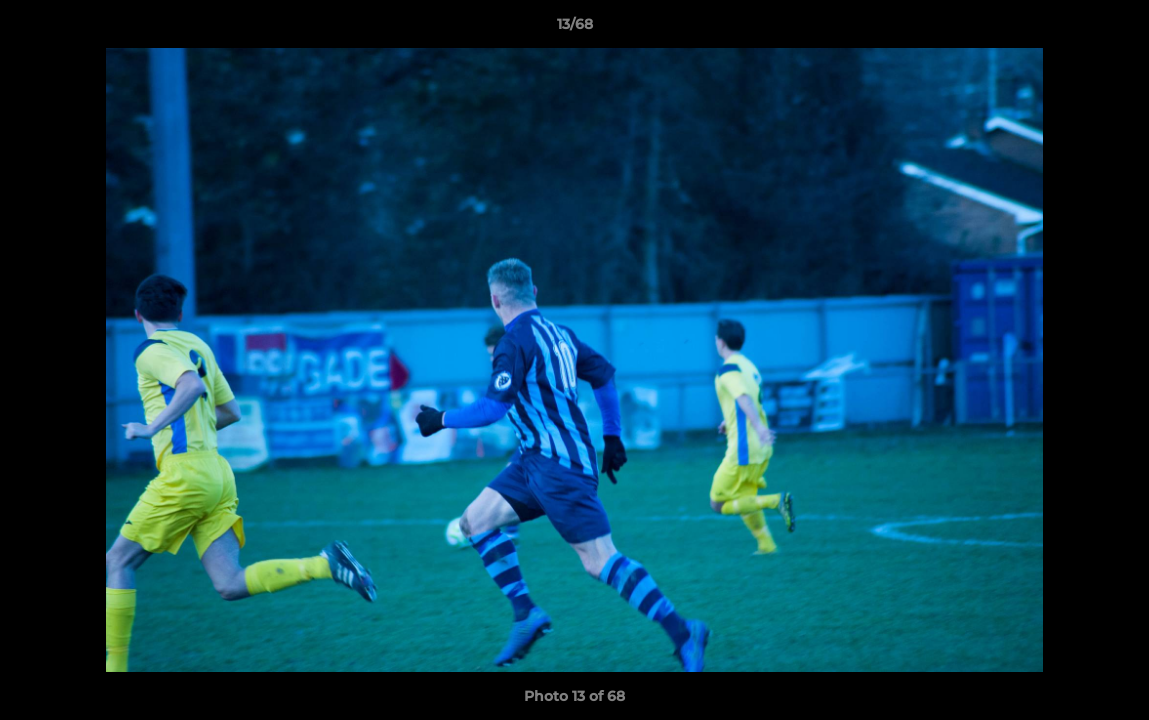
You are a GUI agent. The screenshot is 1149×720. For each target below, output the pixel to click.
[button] (1113, 29)
